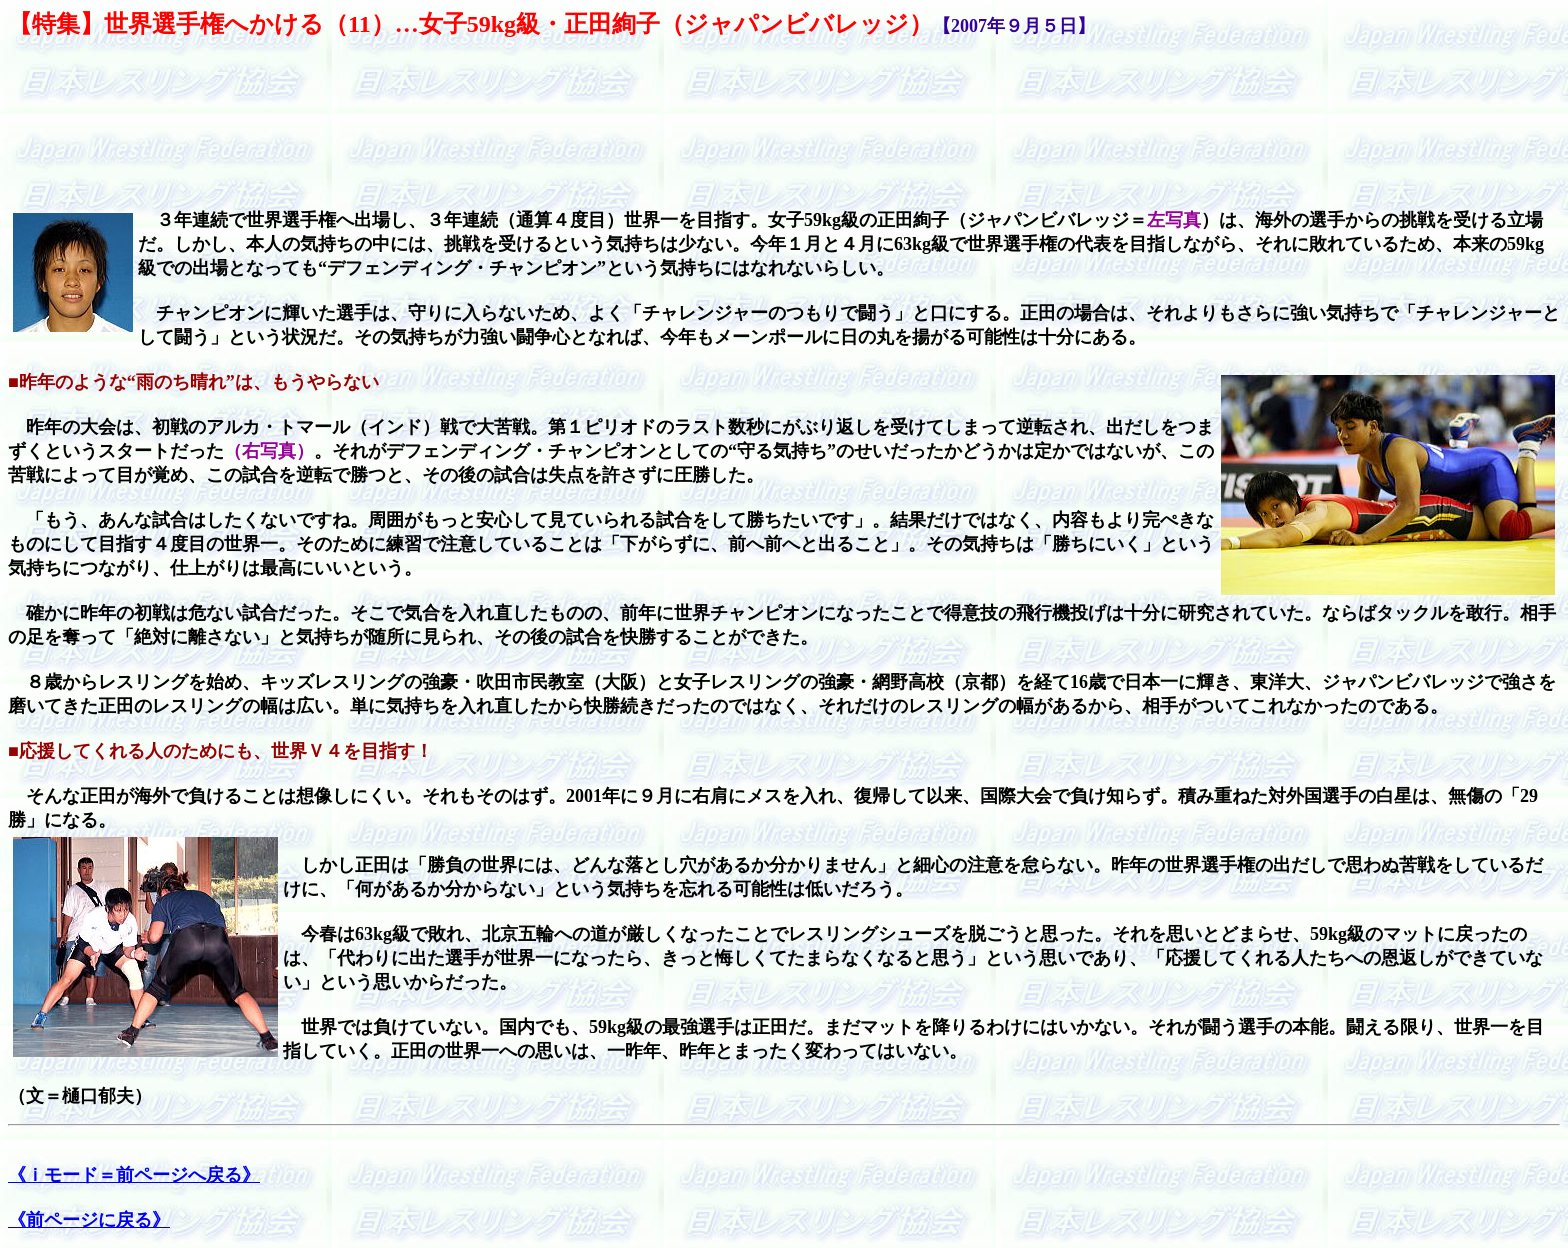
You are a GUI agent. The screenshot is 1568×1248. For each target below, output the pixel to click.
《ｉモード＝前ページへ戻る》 (134, 1175)
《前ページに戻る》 (89, 1220)
